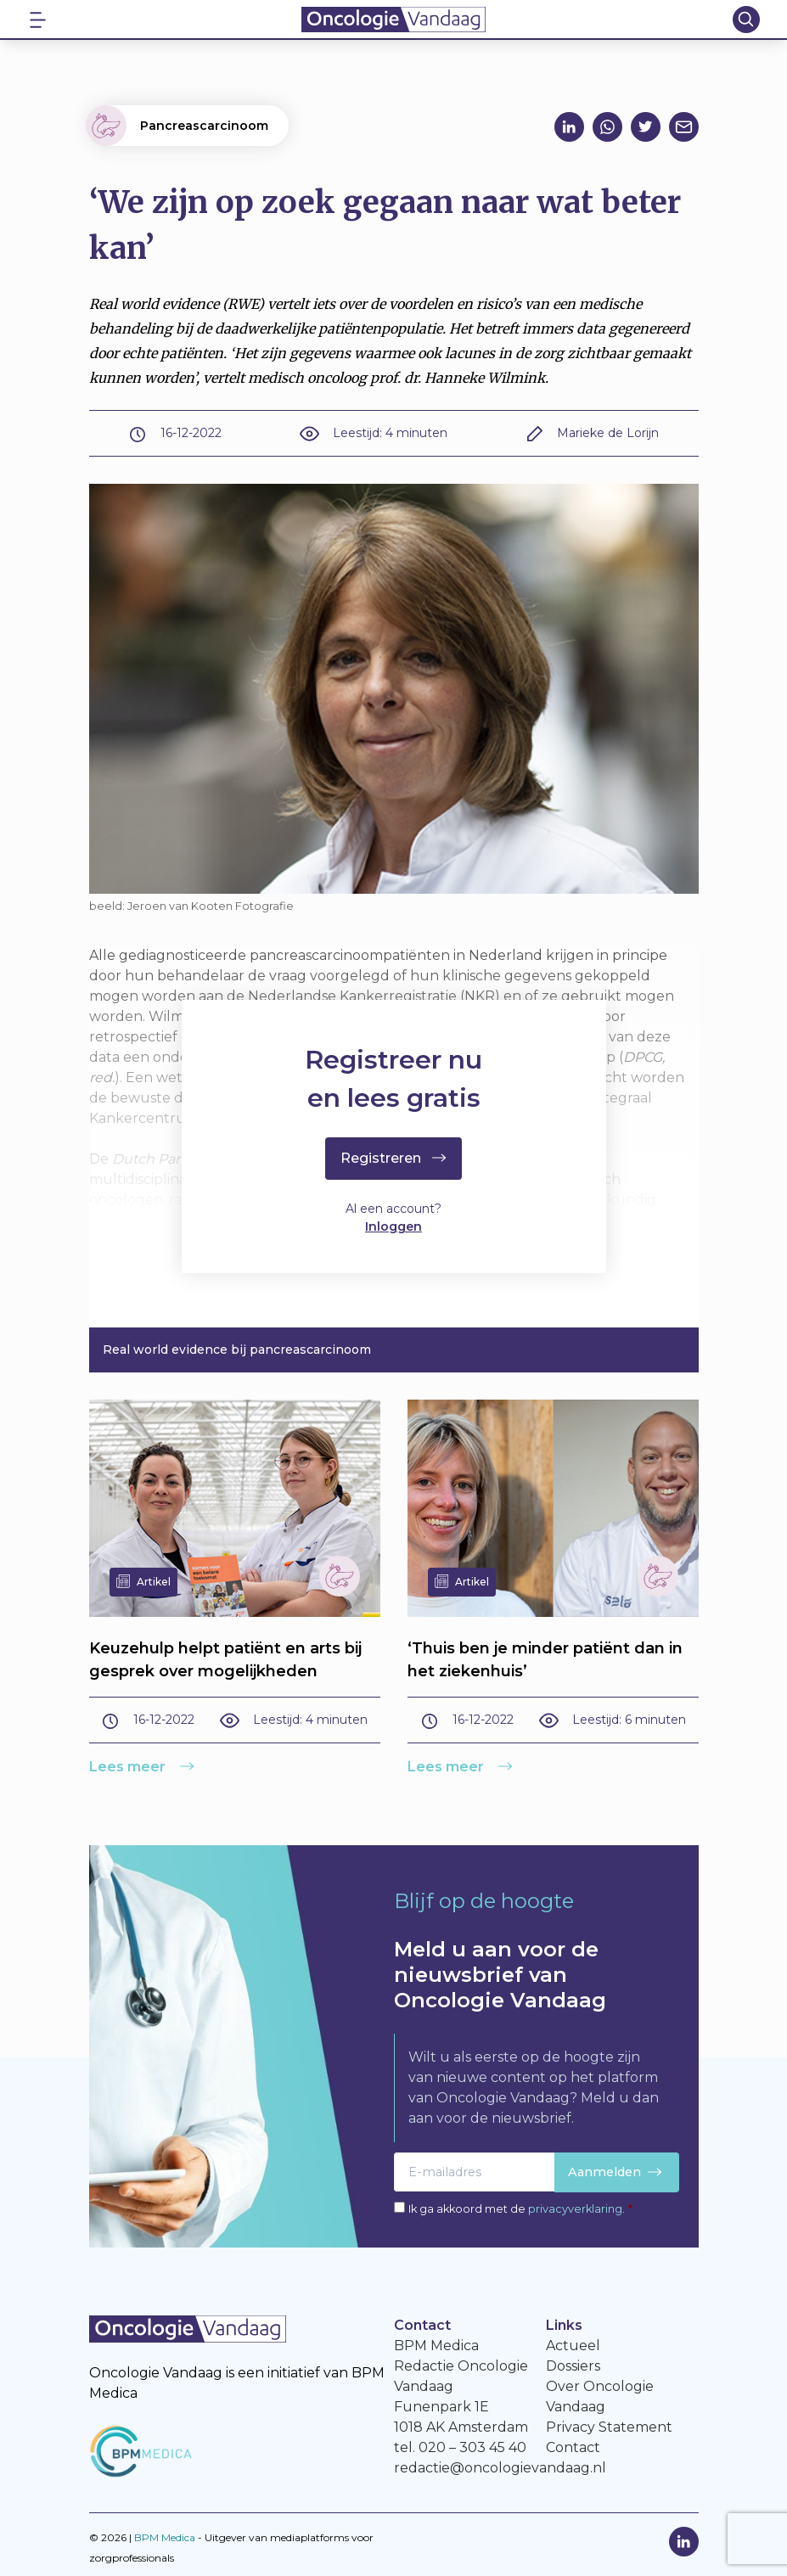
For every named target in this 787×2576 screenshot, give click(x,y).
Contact (573, 2447)
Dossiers (573, 2366)
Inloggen (393, 1227)
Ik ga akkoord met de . (520, 2209)
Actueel (573, 2345)
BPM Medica (164, 2537)
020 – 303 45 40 (472, 2447)
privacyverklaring (575, 2209)
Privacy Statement (609, 2427)
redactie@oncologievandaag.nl (500, 2468)
